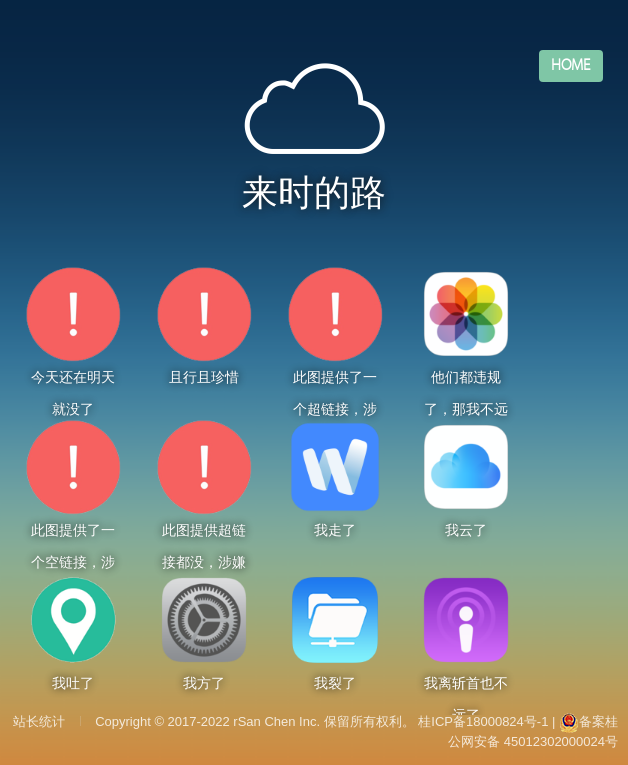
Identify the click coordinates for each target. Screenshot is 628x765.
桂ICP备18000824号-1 (483, 721)
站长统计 (39, 721)
